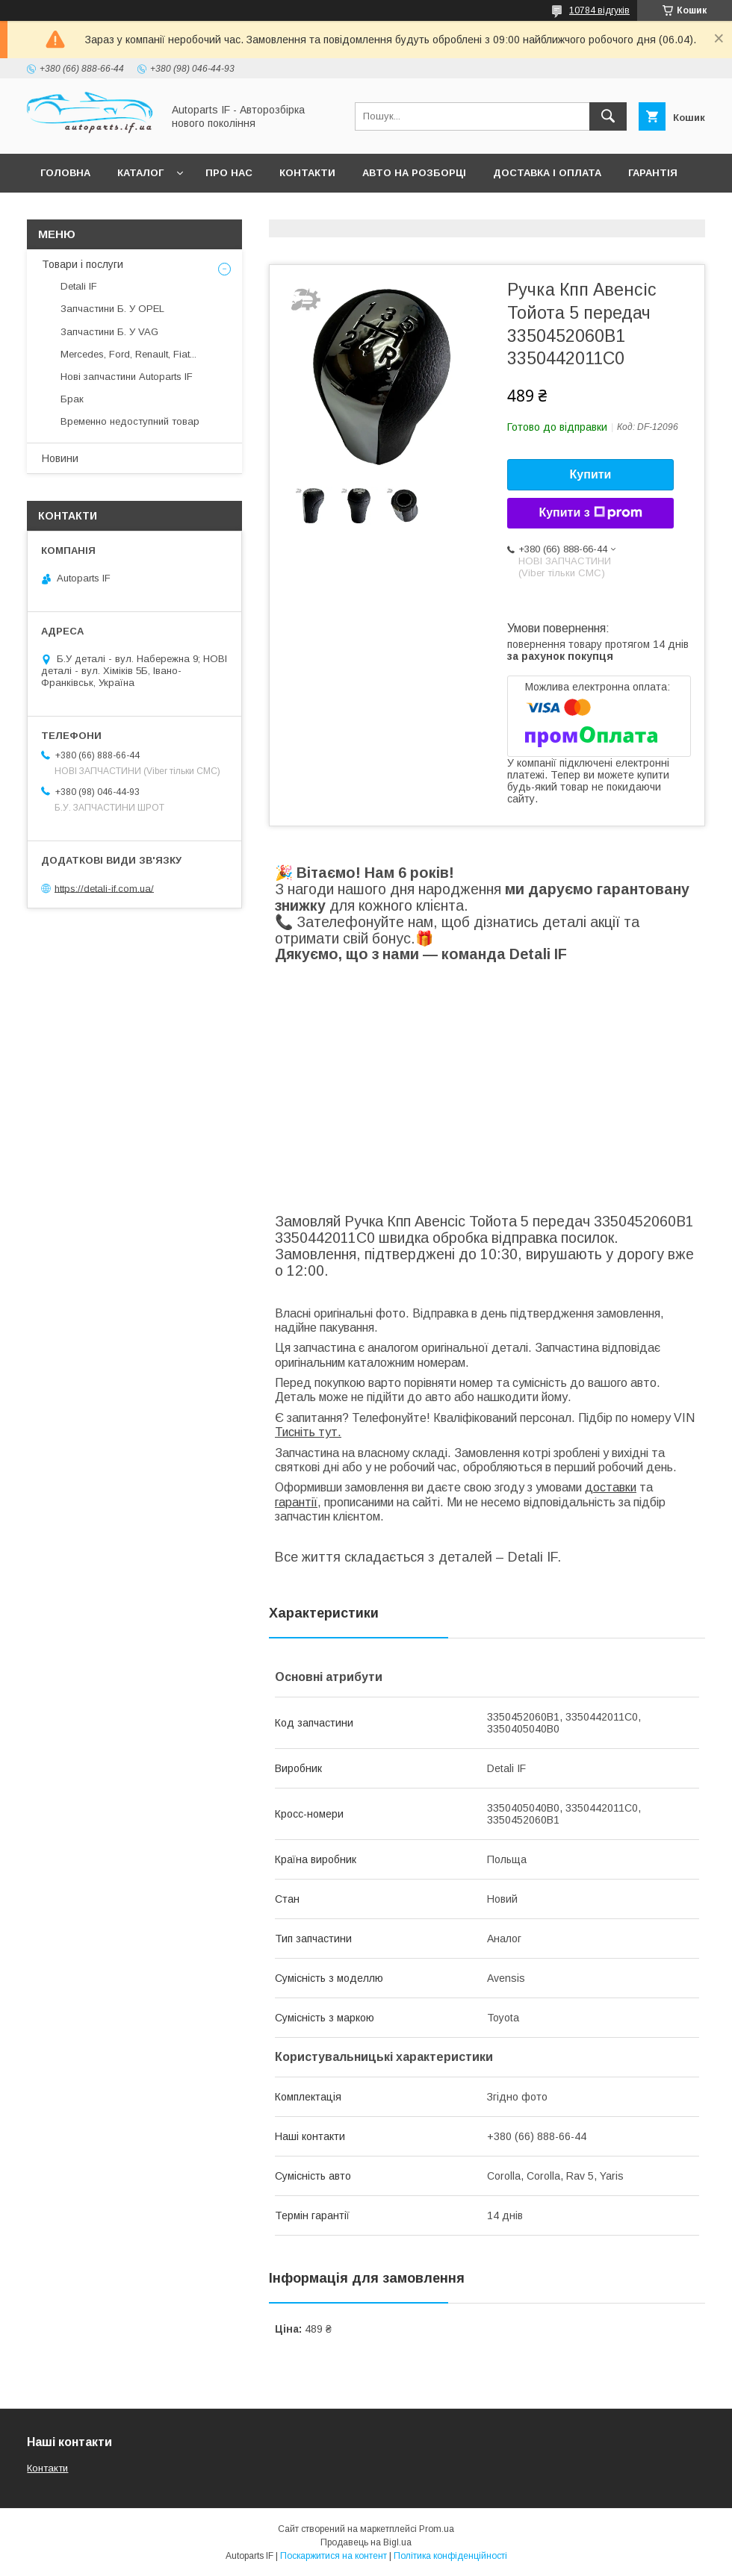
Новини (60, 458)
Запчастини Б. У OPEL (112, 308)
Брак (72, 399)
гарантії (296, 1502)
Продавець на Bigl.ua (366, 2542)
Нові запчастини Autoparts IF (127, 376)
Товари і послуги (82, 264)
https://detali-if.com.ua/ (104, 888)
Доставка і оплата (547, 172)
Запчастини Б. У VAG (109, 331)
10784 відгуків (599, 10)
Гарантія (652, 172)
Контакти (307, 172)
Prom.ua (436, 2529)
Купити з (590, 513)
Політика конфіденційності (450, 2556)
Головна (65, 172)
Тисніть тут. (308, 1432)
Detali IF (79, 286)
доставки (610, 1487)
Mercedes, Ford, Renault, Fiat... (128, 354)
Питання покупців (93, 211)
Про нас (228, 172)
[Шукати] (608, 116)
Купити (591, 474)
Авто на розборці (414, 172)
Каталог (140, 172)
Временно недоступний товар (130, 421)
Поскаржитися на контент (333, 2556)
